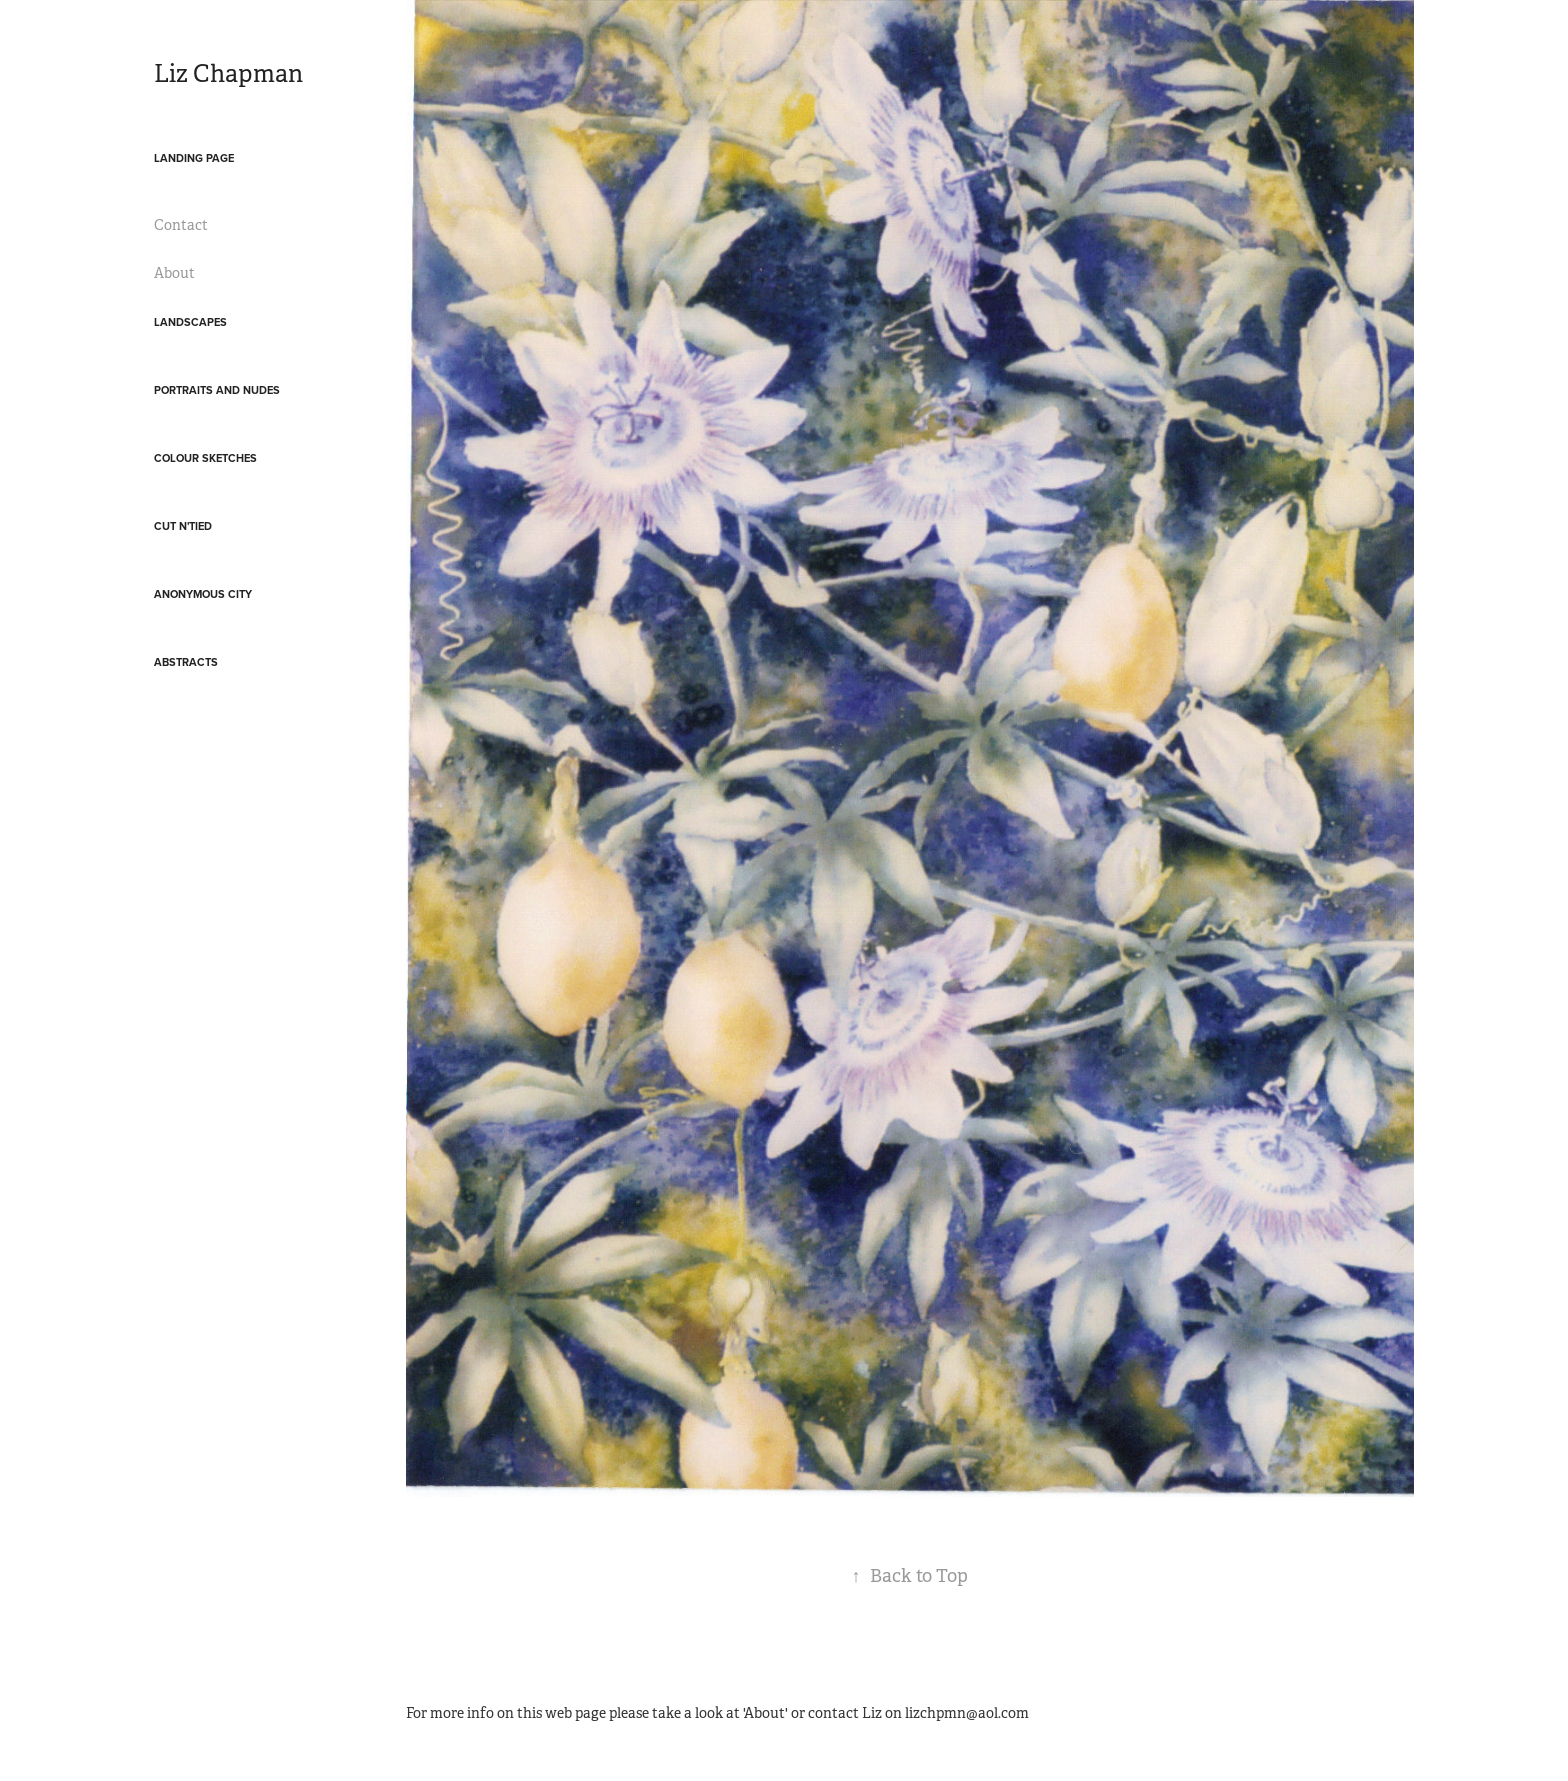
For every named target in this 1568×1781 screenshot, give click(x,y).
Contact (181, 225)
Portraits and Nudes (217, 390)
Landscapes (190, 322)
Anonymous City (203, 594)
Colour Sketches (205, 458)
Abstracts (186, 662)
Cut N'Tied (183, 526)
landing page (194, 158)
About (174, 273)
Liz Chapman (228, 74)
